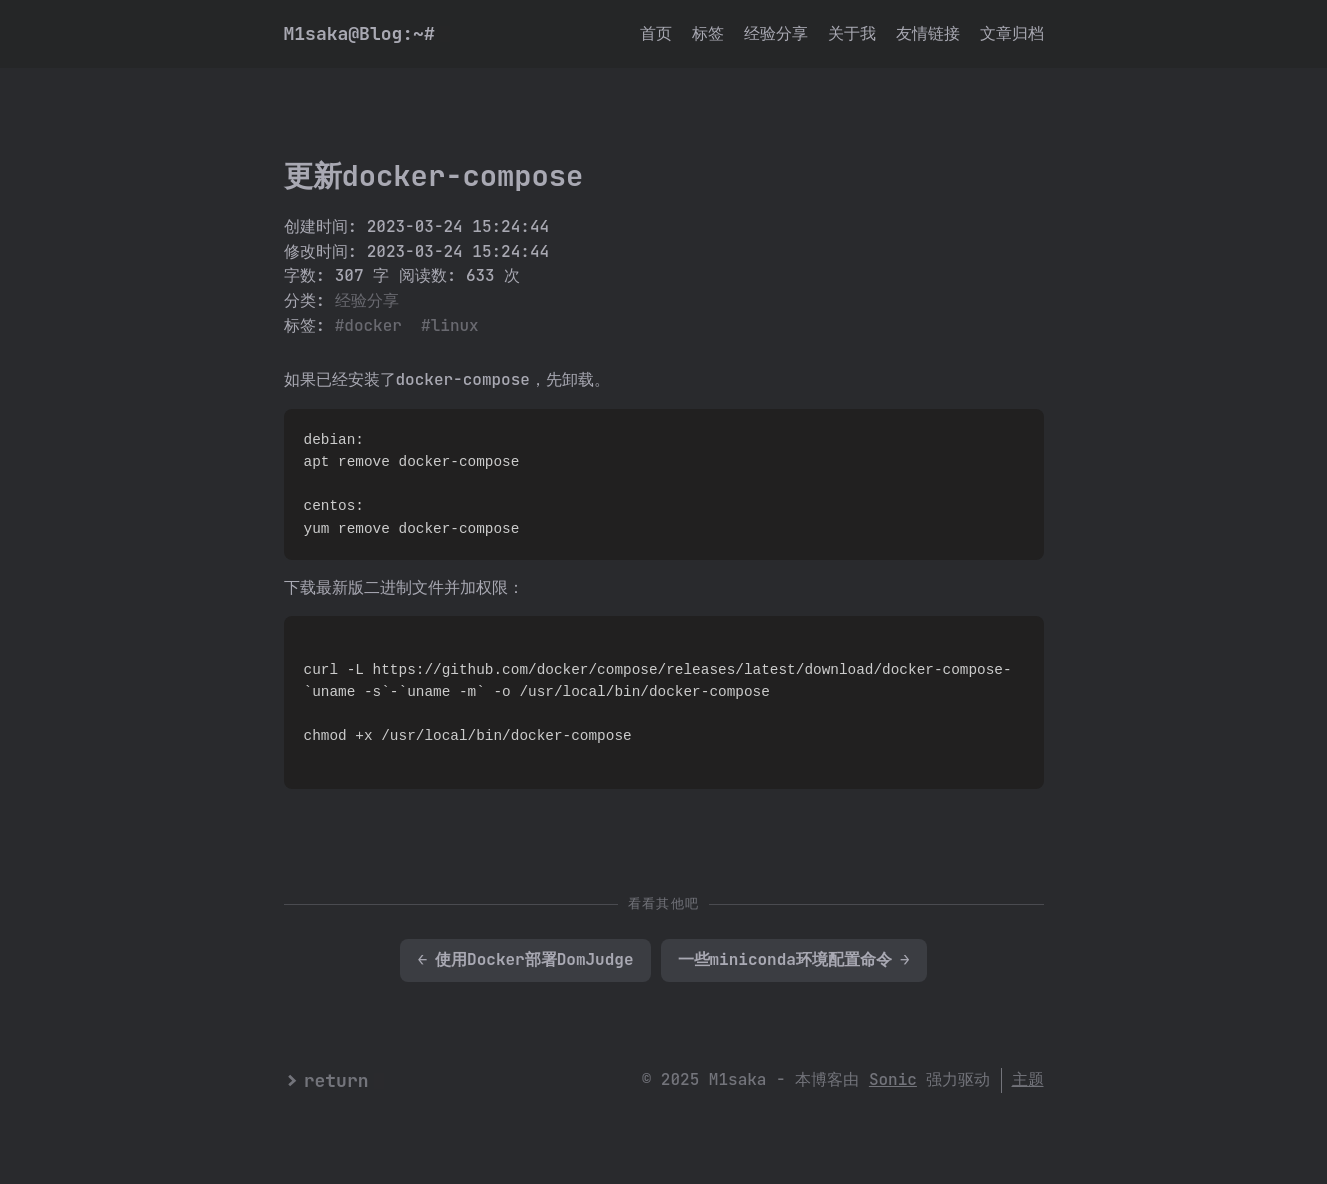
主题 (1028, 1079)
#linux (450, 325)
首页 (656, 33)
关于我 (852, 33)
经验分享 (776, 33)
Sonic (893, 1079)
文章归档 (1012, 33)
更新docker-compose (434, 176)
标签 (708, 33)
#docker (368, 325)
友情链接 (928, 33)
